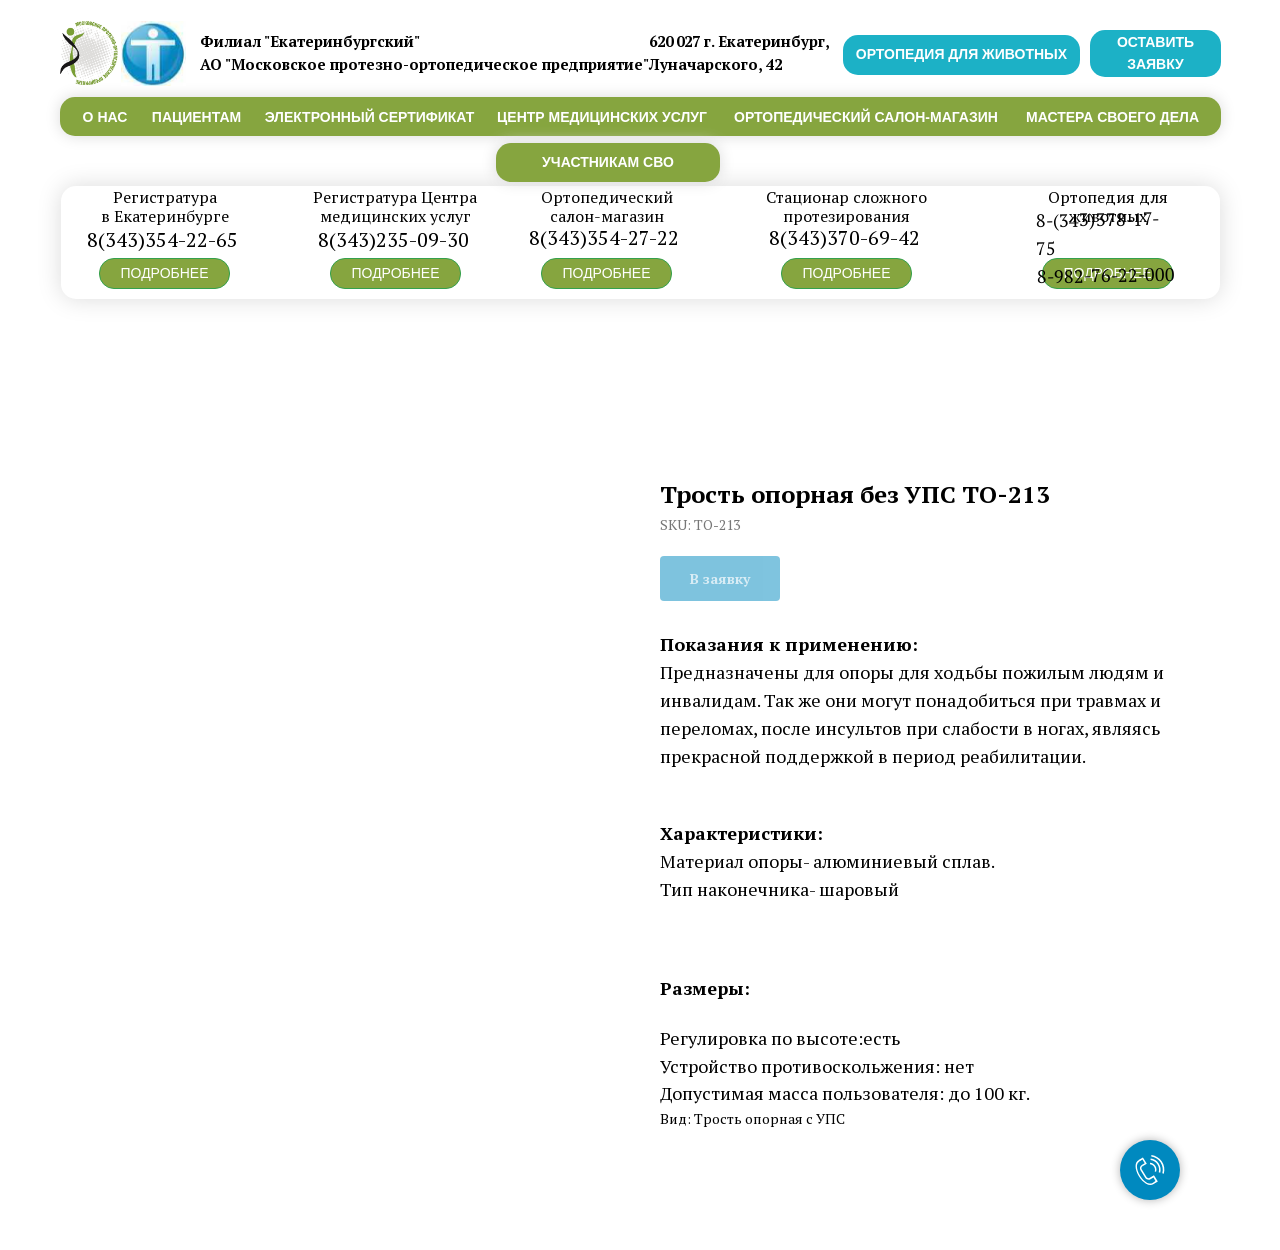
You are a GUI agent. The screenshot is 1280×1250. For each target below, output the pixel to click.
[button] (164, 273)
